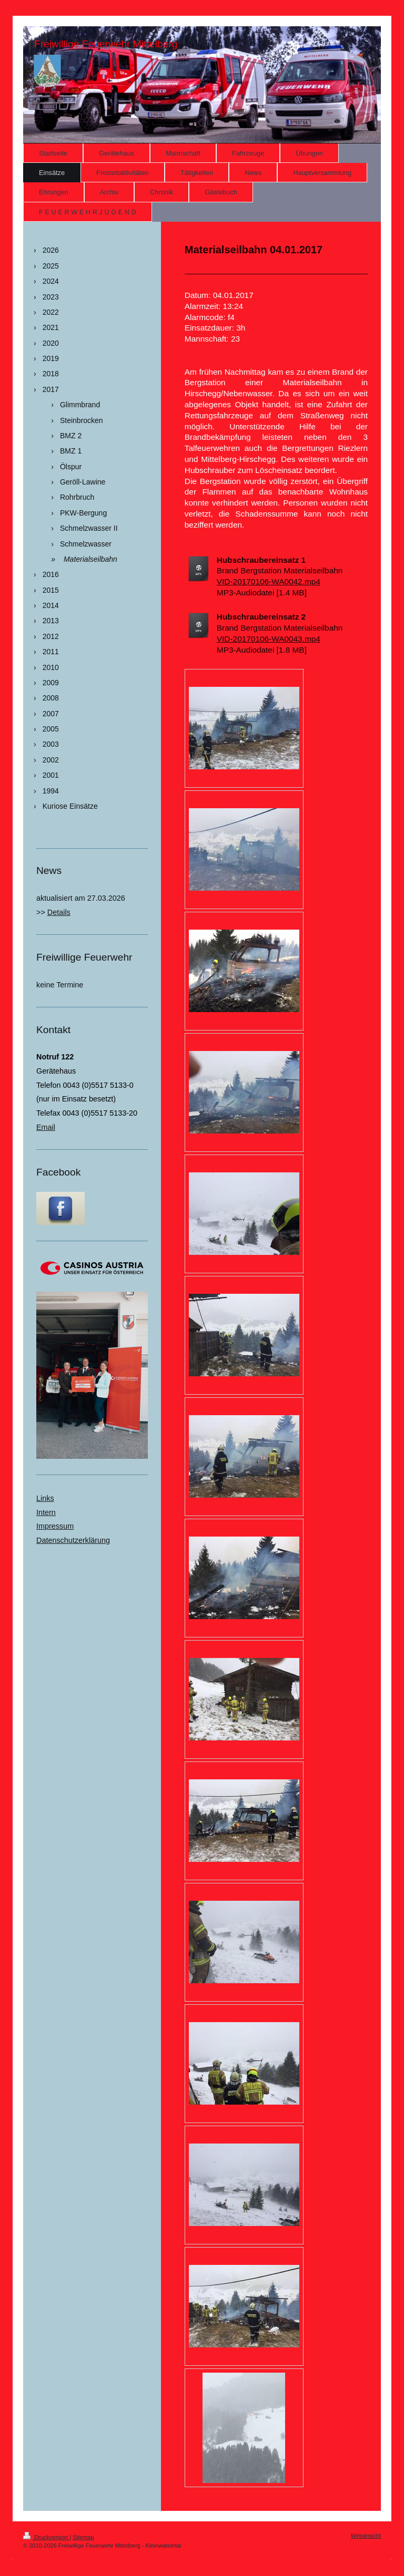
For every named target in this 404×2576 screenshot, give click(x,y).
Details (58, 912)
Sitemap (83, 2537)
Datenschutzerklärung (73, 1540)
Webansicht (366, 2535)
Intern (46, 1512)
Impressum (55, 1526)
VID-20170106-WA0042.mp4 (268, 581)
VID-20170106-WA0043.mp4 (268, 638)
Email (45, 1127)
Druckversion (46, 2537)
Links (45, 1498)
